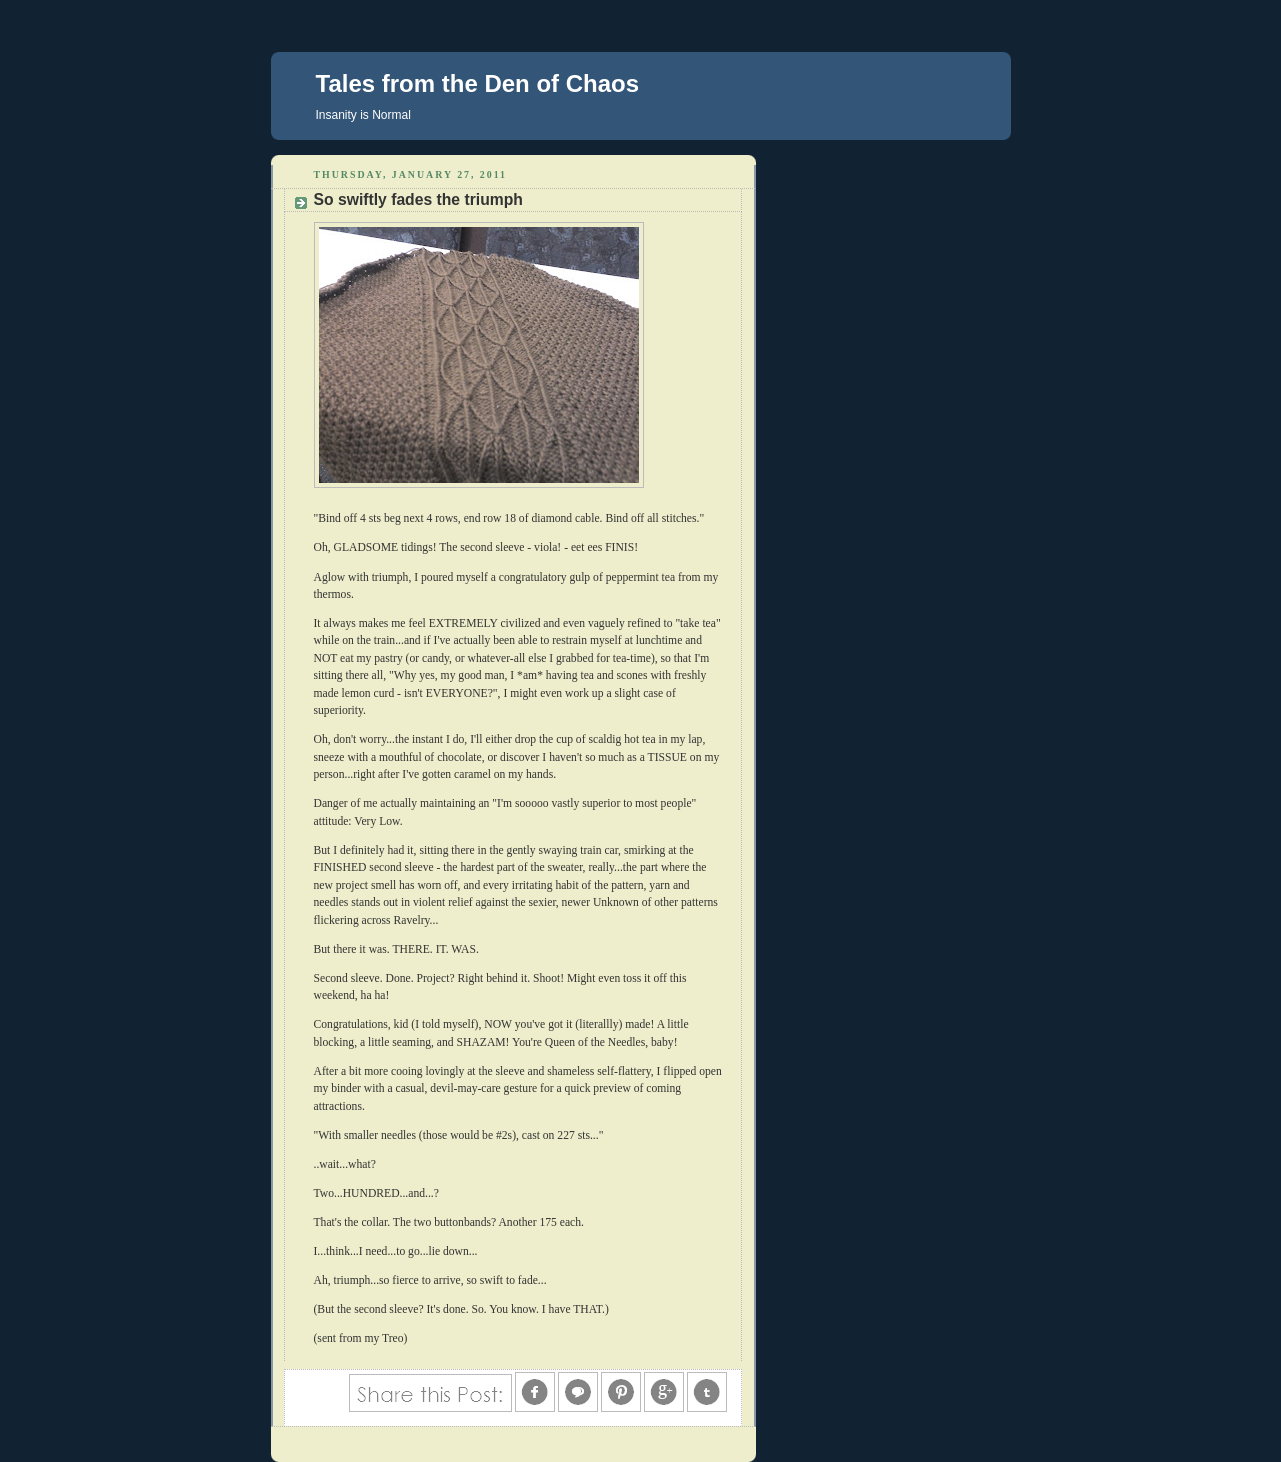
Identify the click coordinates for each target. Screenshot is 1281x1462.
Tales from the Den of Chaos (478, 83)
